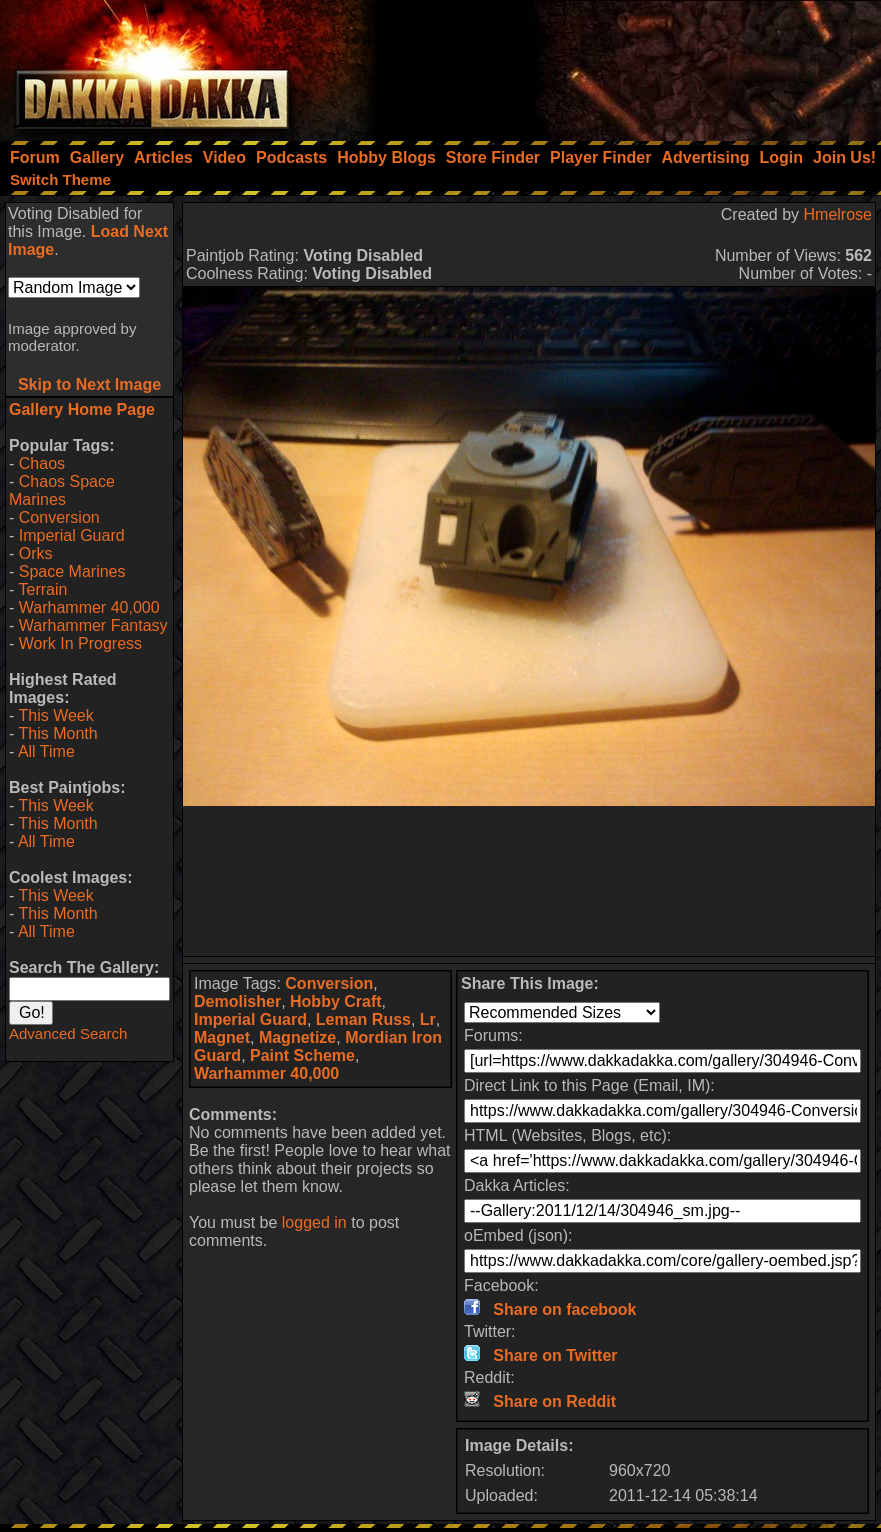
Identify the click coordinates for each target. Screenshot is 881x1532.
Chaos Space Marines (62, 490)
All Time (46, 751)
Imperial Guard (72, 535)
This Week (55, 715)
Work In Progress (80, 643)
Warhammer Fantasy (93, 625)
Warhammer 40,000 (89, 607)
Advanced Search (68, 1033)
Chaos (42, 463)
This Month (57, 733)
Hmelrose (838, 214)
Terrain (42, 589)
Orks (36, 553)
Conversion (59, 517)
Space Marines (72, 571)
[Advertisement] (612, 65)
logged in (314, 1222)
